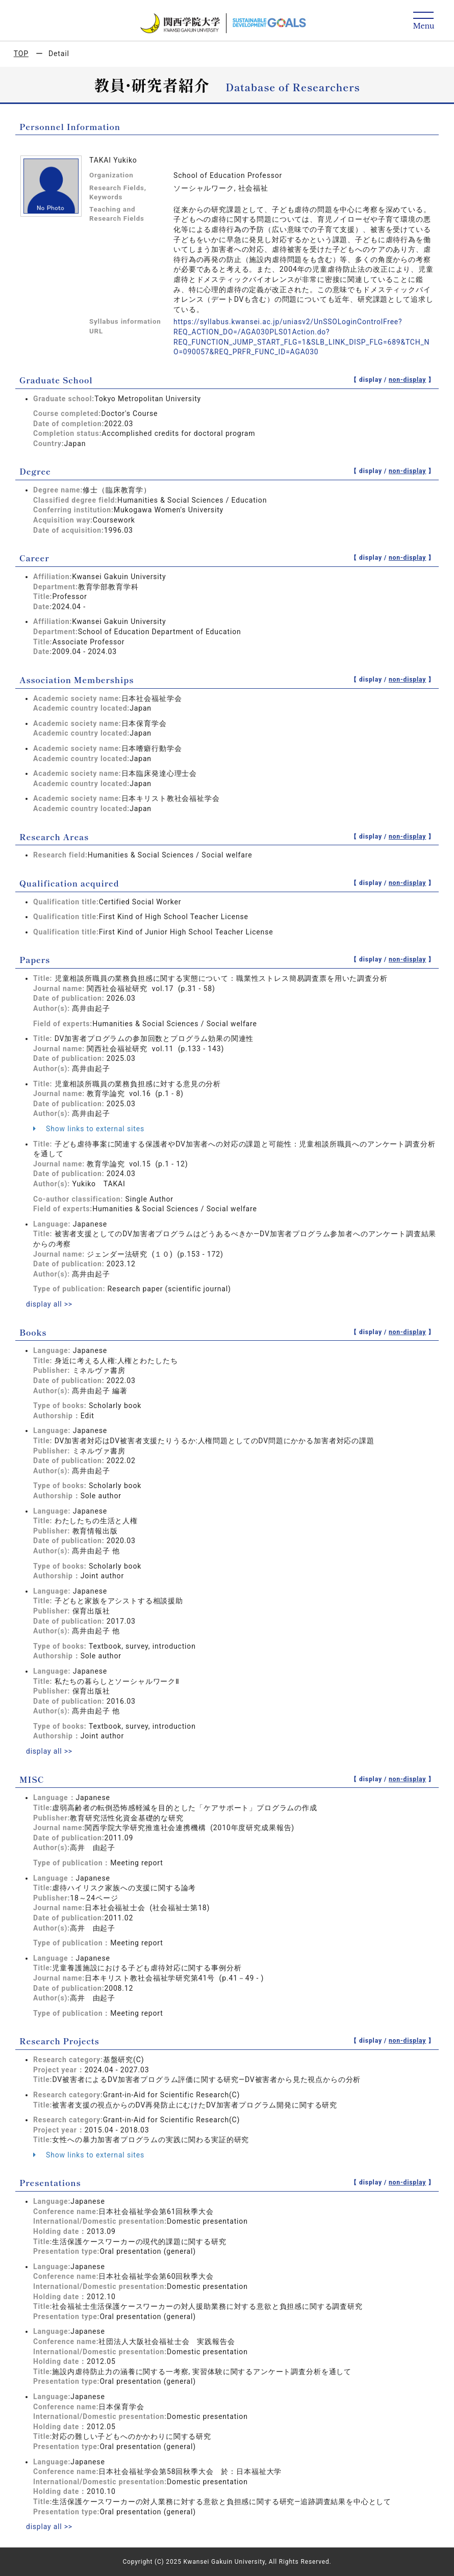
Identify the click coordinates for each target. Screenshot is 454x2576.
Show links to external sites (88, 1129)
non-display (407, 379)
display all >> (49, 1304)
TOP (21, 53)
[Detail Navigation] (424, 21)
